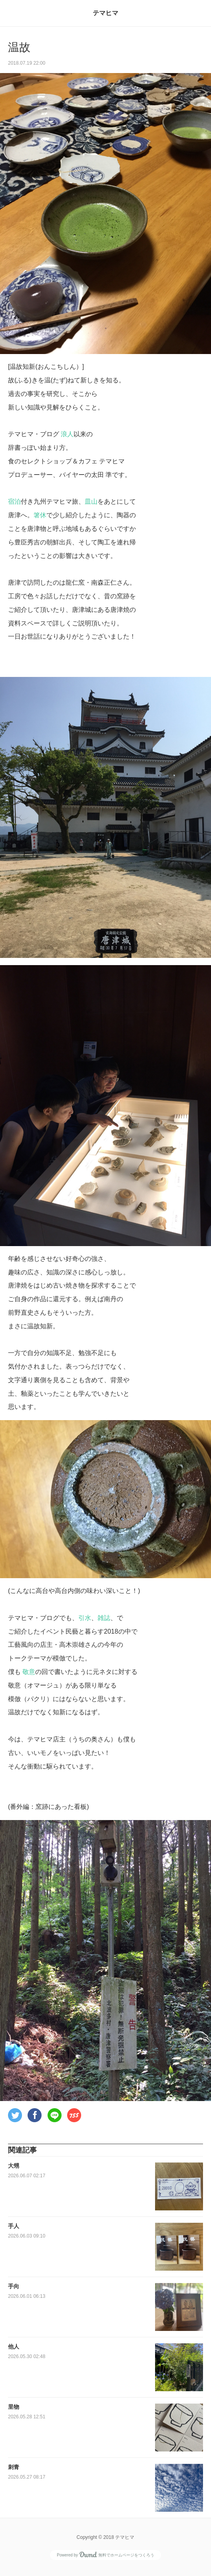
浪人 (67, 434)
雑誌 (104, 1617)
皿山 (91, 501)
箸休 (40, 515)
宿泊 (14, 501)
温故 (19, 47)
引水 (84, 1617)
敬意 (28, 1671)
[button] (15, 2115)
